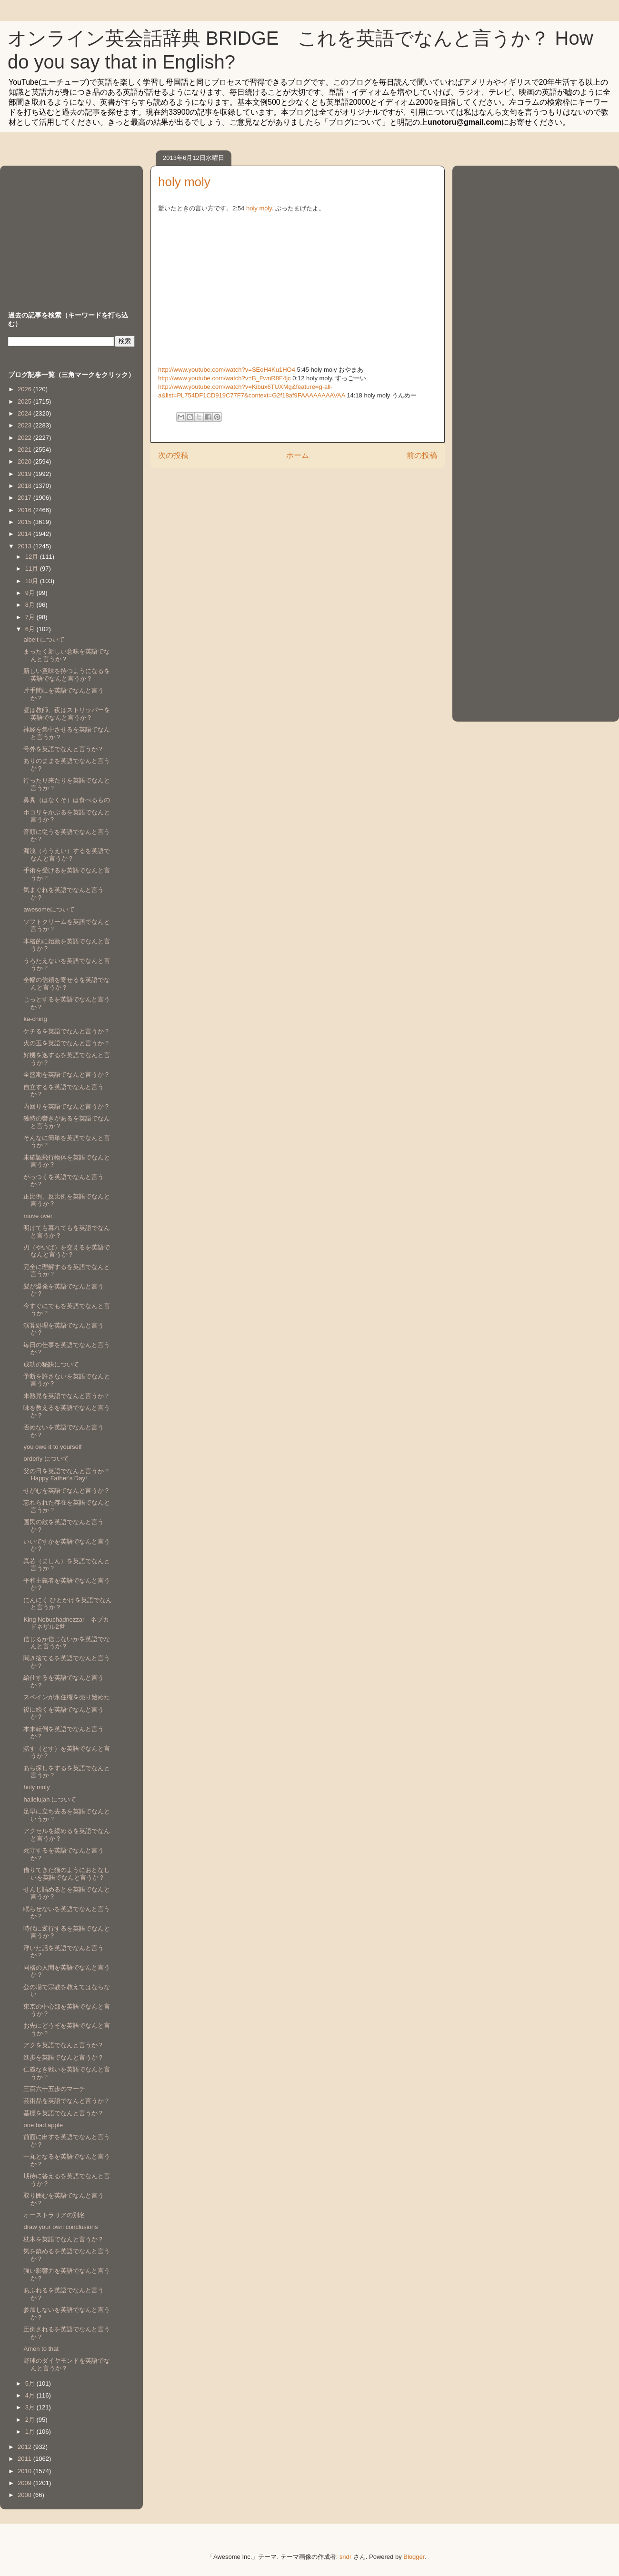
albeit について (44, 639)
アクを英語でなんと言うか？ (63, 2045)
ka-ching (35, 1018)
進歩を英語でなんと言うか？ (63, 2057)
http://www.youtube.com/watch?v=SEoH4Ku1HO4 (226, 369)
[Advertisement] (67, 228)
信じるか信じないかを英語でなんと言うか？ (66, 1642)
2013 (25, 546)
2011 (25, 2458)
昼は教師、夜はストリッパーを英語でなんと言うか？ (66, 713)
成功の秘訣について (51, 1364)
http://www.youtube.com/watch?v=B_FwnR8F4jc (224, 378)
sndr (345, 2556)
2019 (25, 473)
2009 (25, 2483)
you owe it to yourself (52, 1446)
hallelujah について (49, 1799)
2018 (25, 485)
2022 (25, 437)
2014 (25, 533)
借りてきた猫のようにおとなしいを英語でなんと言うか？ (66, 1873)
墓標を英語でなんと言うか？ (63, 2113)
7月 (31, 617)
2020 (25, 461)
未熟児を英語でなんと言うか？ (66, 1395)
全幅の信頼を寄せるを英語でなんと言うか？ (66, 983)
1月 (31, 2431)
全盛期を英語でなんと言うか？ (66, 1074)
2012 (25, 2446)
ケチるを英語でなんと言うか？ (66, 1031)
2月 (31, 2419)
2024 (25, 413)
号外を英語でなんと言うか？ (63, 749)
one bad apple (42, 2125)
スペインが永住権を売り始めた (66, 1697)
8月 (31, 604)
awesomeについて (49, 909)
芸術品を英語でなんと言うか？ (66, 2100)
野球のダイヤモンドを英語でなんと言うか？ (66, 2364)
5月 (31, 2383)
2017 (25, 497)
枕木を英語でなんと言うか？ (63, 2239)
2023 (25, 425)
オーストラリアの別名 (54, 2215)
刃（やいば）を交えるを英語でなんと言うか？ (66, 1251)
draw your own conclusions (60, 2226)
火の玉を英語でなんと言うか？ (66, 1043)
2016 (25, 510)
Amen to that (41, 2348)
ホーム (297, 455)
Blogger (413, 2556)
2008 (25, 2494)
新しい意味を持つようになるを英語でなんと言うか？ (66, 674)
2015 (25, 521)
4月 (31, 2395)
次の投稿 (173, 455)
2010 (25, 2471)
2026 (25, 389)
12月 (32, 556)
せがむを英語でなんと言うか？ (66, 1490)
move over (37, 1215)
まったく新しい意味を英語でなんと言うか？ (66, 655)
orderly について (46, 1458)
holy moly (259, 208)
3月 (31, 2407)
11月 (32, 568)
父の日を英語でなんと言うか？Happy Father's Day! (66, 1474)
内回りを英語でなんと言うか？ (66, 1106)
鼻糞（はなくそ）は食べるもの (66, 799)
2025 (25, 401)
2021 (25, 449)
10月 (32, 581)
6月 (31, 629)
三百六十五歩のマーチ (54, 2088)
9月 (31, 592)
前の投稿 (422, 455)
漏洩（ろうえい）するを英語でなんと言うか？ (66, 854)
